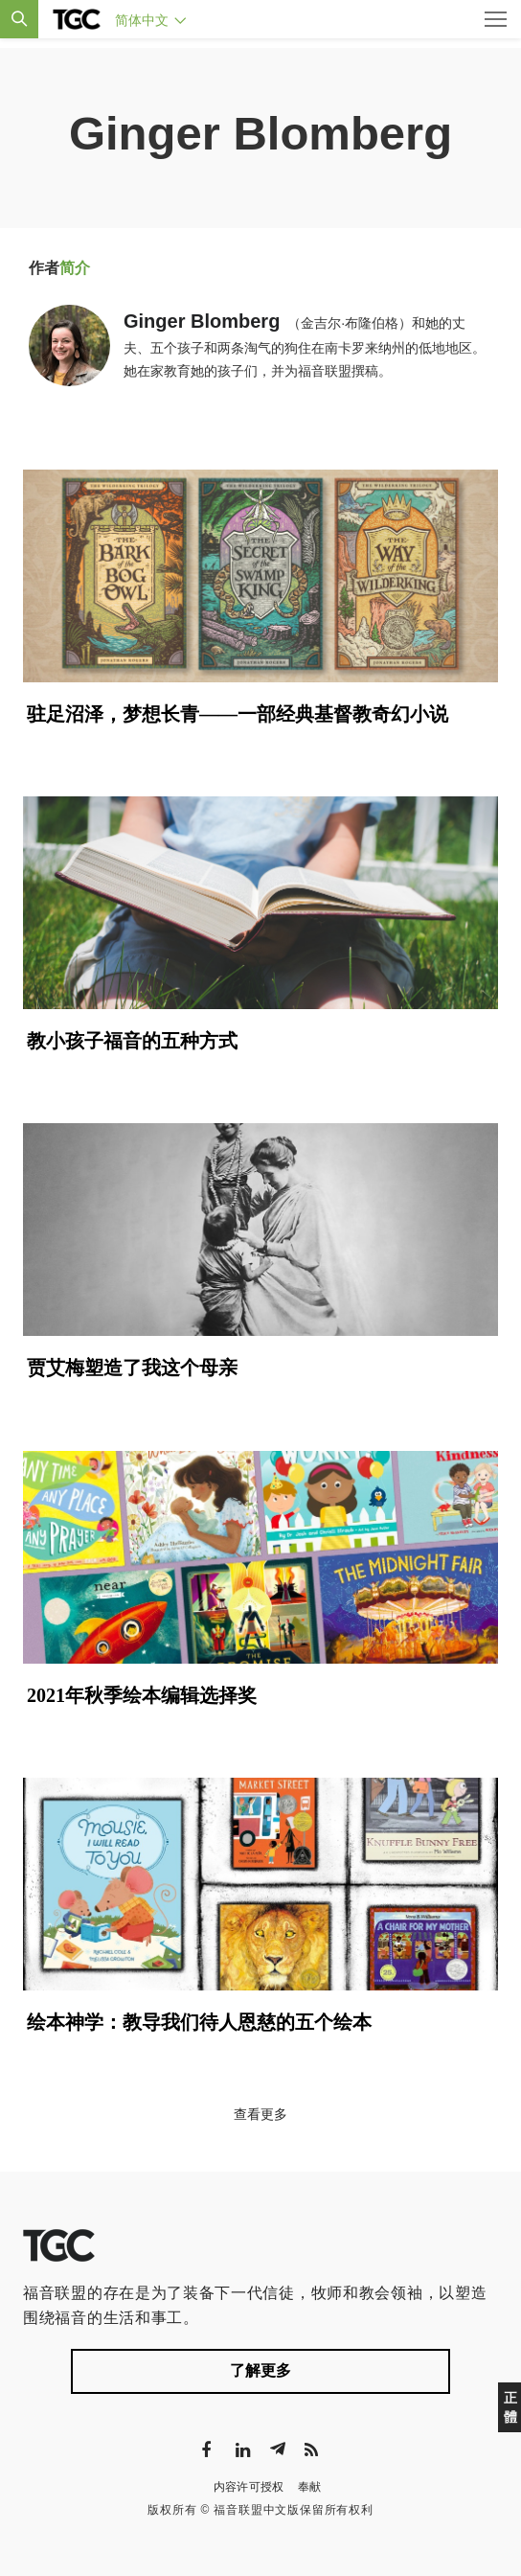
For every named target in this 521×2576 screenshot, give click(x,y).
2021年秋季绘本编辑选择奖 (142, 1695)
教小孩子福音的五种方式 (132, 1040)
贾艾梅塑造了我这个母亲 (132, 1367)
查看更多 (260, 2114)
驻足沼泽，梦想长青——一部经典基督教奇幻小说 (237, 713)
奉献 (310, 2487)
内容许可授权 (249, 2487)
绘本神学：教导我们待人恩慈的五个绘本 (199, 2022)
